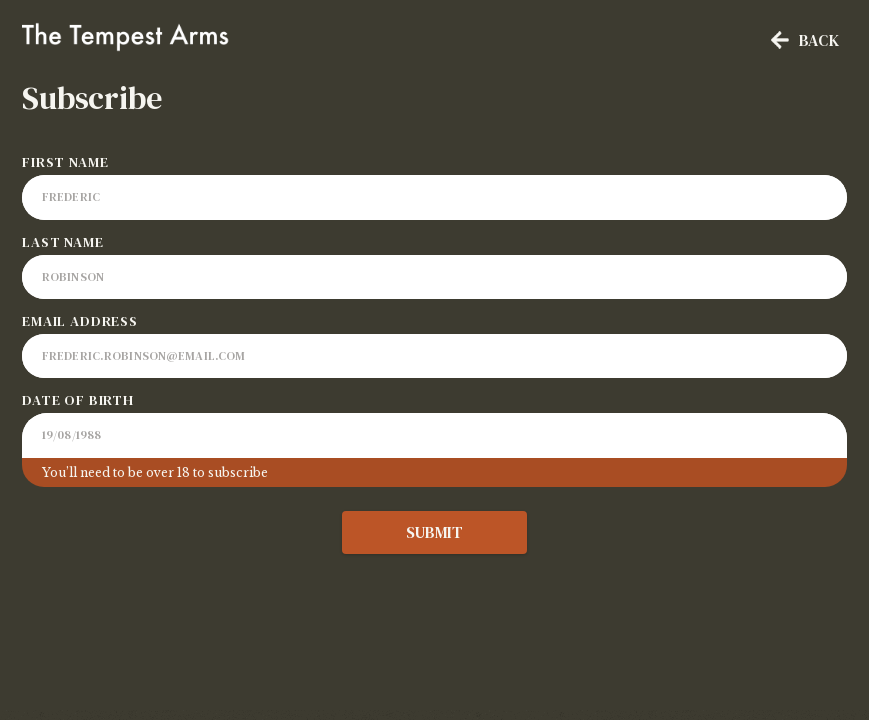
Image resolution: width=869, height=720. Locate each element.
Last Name (63, 242)
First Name (65, 162)
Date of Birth (78, 400)
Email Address (80, 321)
